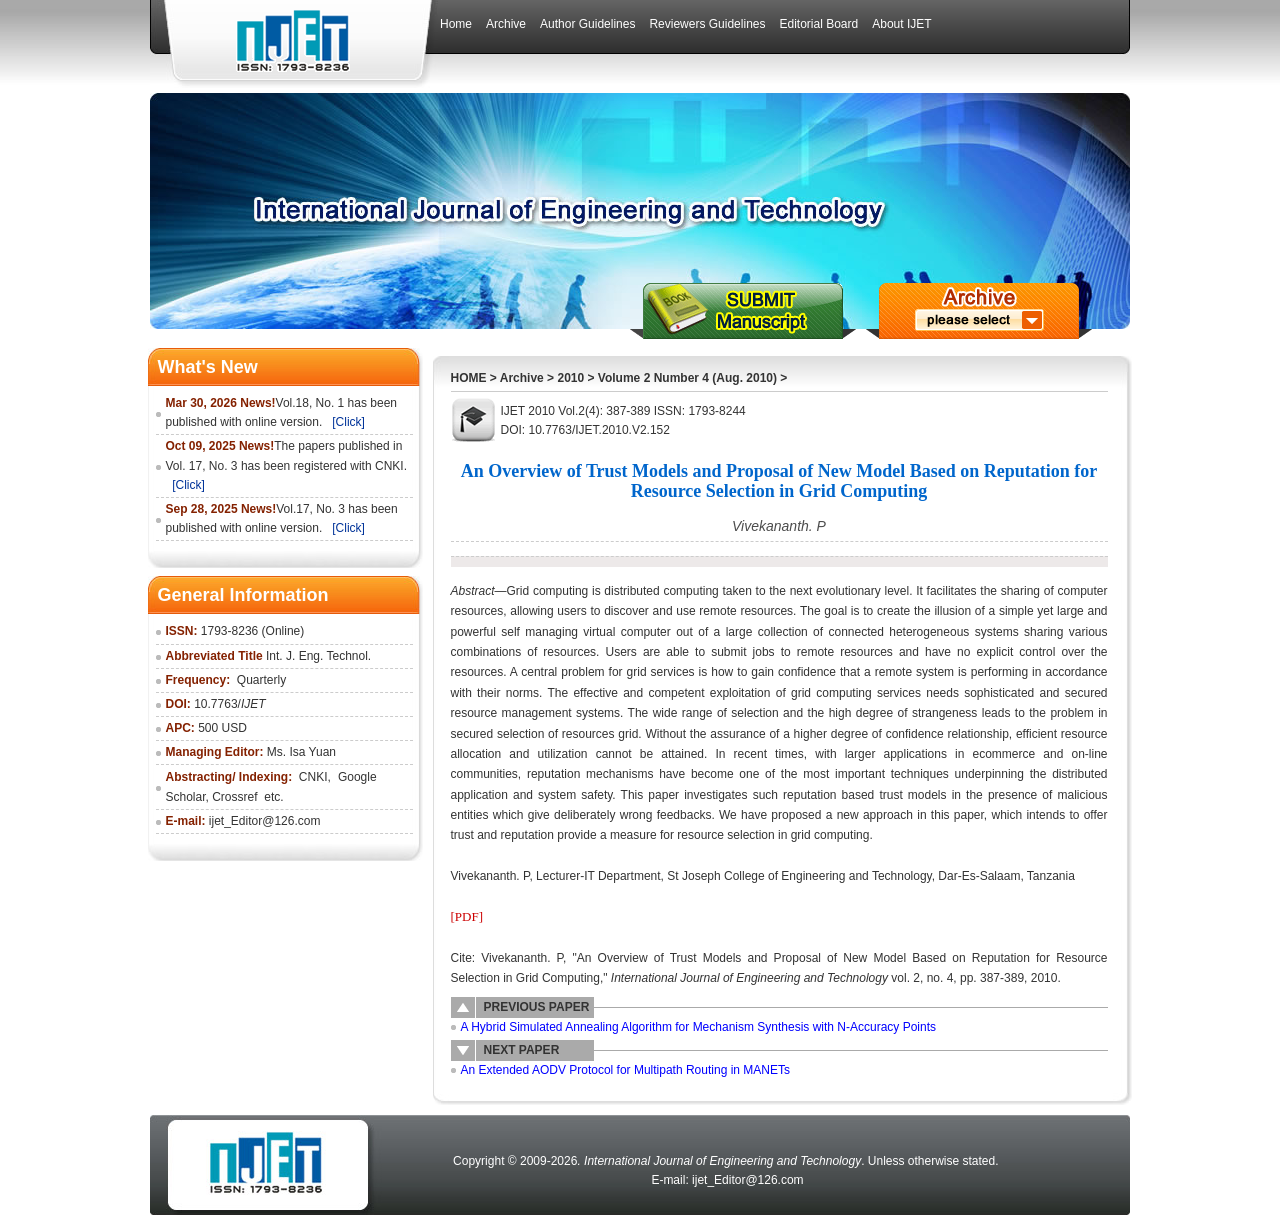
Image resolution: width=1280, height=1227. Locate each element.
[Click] (348, 422)
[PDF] (467, 916)
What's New (208, 367)
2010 (570, 378)
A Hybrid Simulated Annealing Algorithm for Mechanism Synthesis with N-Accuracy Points (699, 1027)
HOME (469, 378)
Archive (522, 378)
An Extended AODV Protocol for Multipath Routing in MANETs (626, 1070)
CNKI (313, 777)
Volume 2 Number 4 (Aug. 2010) (687, 378)
